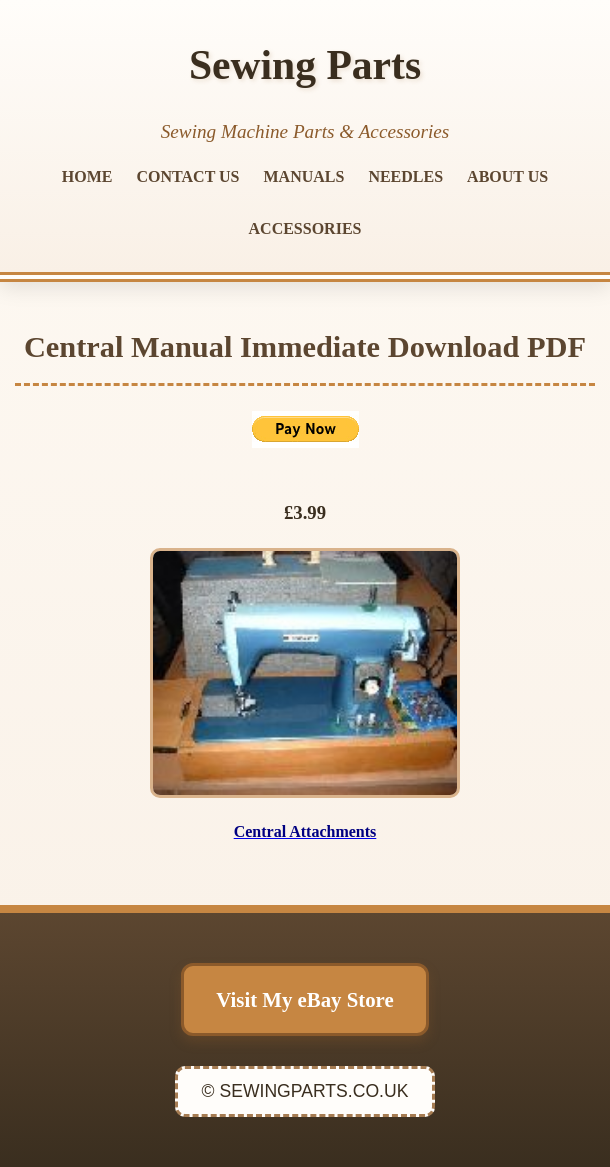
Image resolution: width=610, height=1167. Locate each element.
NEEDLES (405, 176)
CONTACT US (188, 176)
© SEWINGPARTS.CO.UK (305, 1091)
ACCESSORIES (305, 228)
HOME (87, 176)
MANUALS (304, 176)
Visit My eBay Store (304, 999)
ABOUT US (507, 176)
